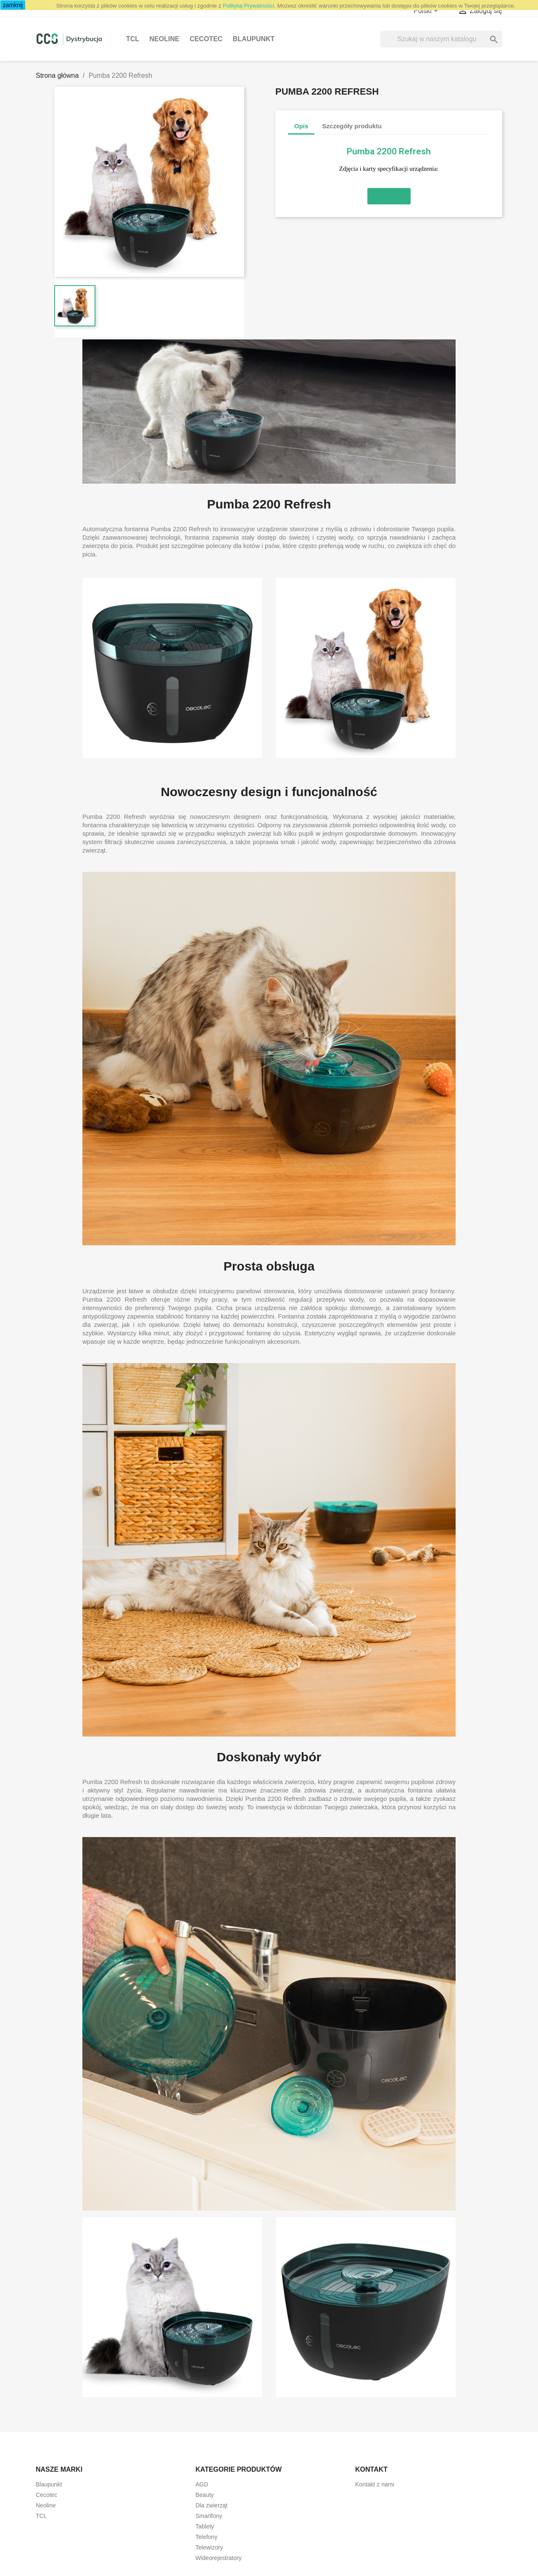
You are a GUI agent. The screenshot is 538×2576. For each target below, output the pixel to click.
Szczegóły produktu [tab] (352, 126)
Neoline (164, 38)
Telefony (206, 2537)
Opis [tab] (301, 126)
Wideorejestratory (218, 2558)
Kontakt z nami (374, 2484)
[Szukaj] (441, 39)
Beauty (204, 2494)
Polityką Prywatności (248, 6)
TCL (132, 38)
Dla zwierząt (211, 2505)
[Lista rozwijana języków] (427, 11)
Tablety (204, 2526)
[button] (389, 196)
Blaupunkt (254, 38)
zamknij (13, 5)
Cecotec (206, 38)
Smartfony (208, 2515)
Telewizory (209, 2547)
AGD (201, 2484)
